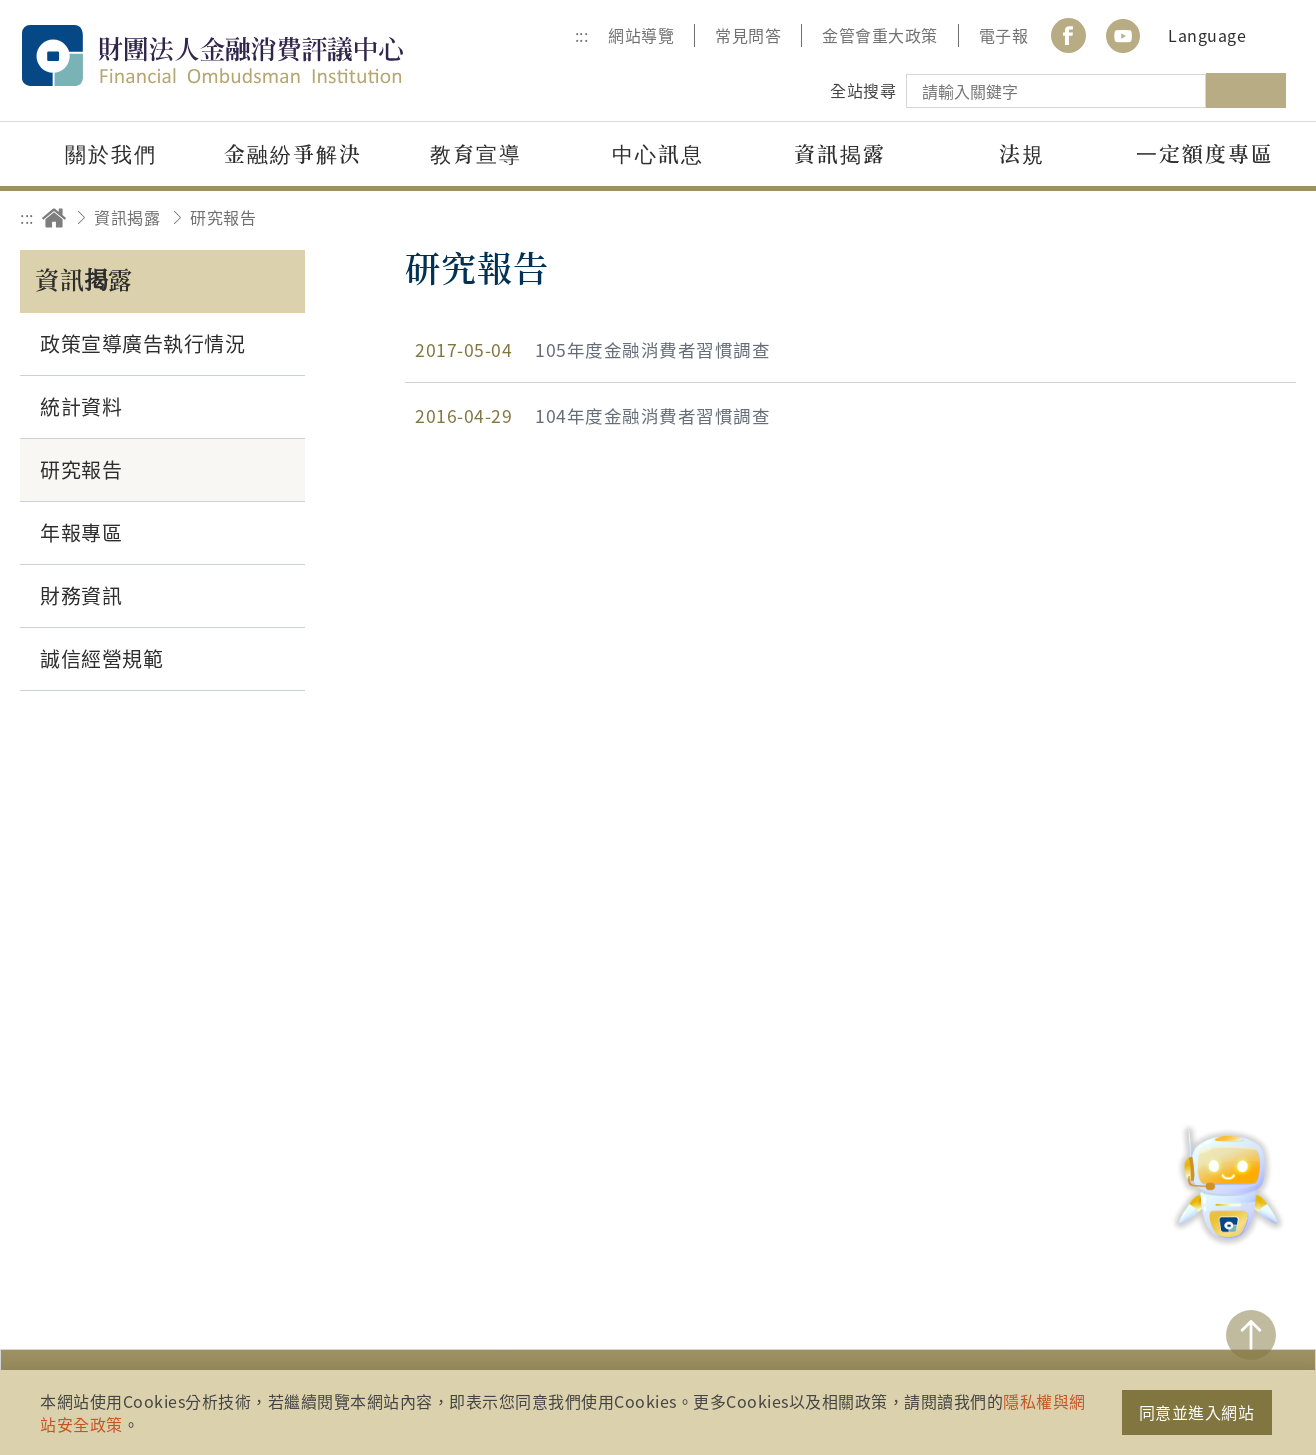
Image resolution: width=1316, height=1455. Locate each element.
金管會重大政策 (880, 35)
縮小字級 (1273, 217)
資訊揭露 (127, 217)
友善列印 (1162, 217)
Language (1207, 35)
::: (582, 35)
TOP (1251, 1335)
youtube (1123, 35)
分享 (1107, 217)
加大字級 (1218, 217)
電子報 (1004, 35)
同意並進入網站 (1197, 1412)
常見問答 (748, 35)
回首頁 (54, 217)
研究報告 (223, 217)
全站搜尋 (863, 90)
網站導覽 (641, 35)
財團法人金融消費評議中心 (255, 55)
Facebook (1068, 35)
